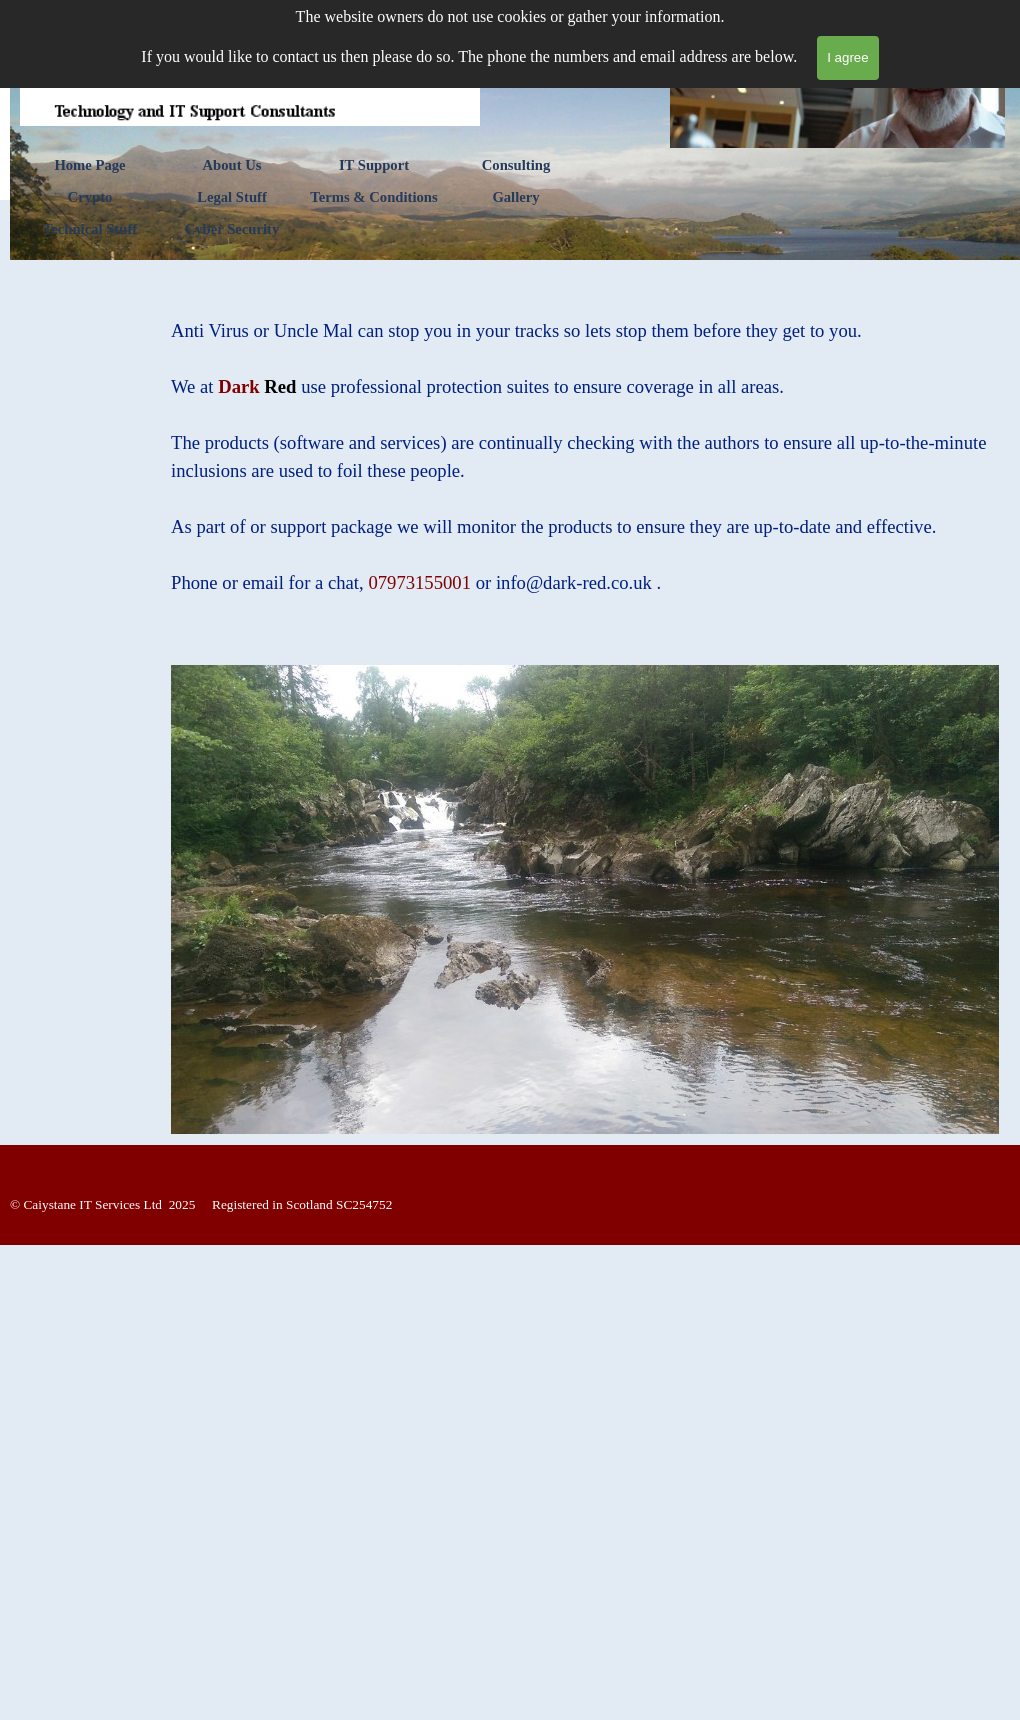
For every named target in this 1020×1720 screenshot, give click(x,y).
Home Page (89, 165)
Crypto (90, 197)
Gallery (515, 197)
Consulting (516, 165)
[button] (576, 582)
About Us (231, 165)
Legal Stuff (232, 197)
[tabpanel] (585, 457)
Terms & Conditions (373, 197)
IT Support (374, 165)
